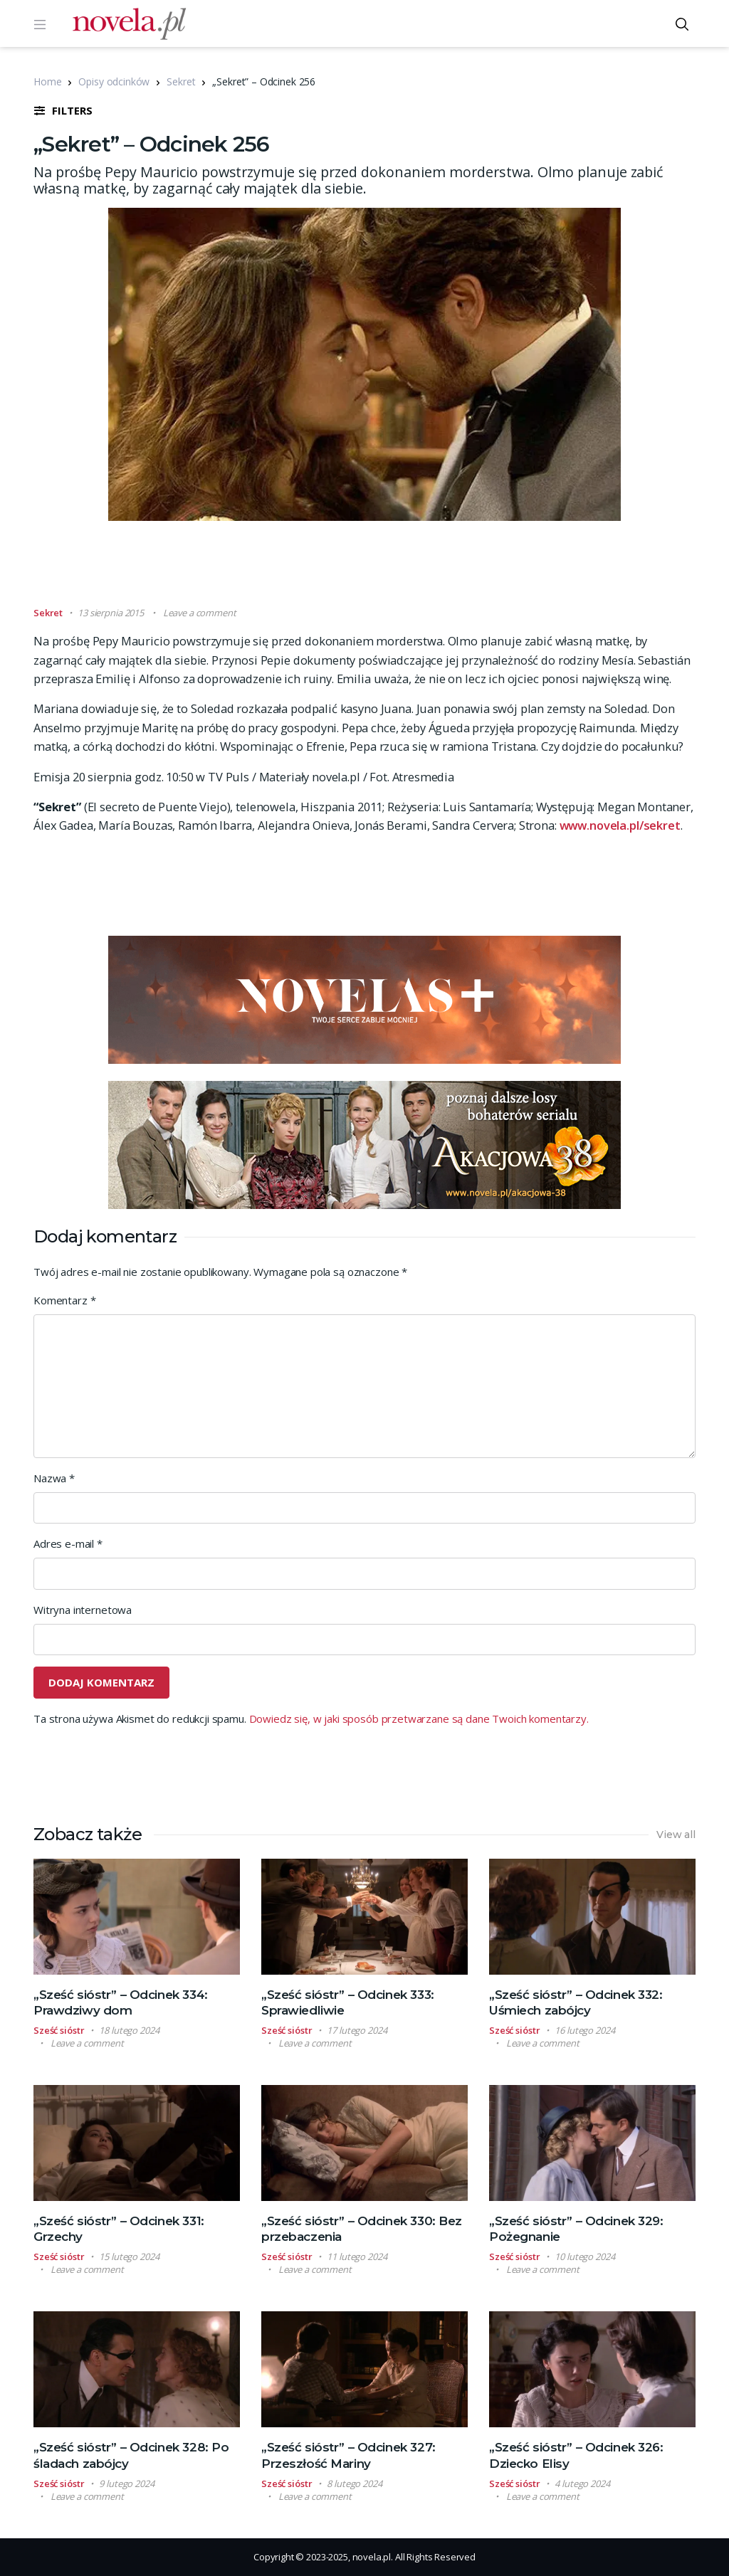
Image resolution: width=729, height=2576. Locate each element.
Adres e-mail (68, 1543)
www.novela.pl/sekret (620, 825)
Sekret (181, 81)
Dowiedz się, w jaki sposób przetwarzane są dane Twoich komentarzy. (419, 1718)
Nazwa (54, 1478)
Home (47, 81)
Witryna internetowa (82, 1610)
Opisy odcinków (114, 81)
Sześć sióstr (58, 2030)
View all (676, 1834)
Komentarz (64, 1300)
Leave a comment (199, 612)
